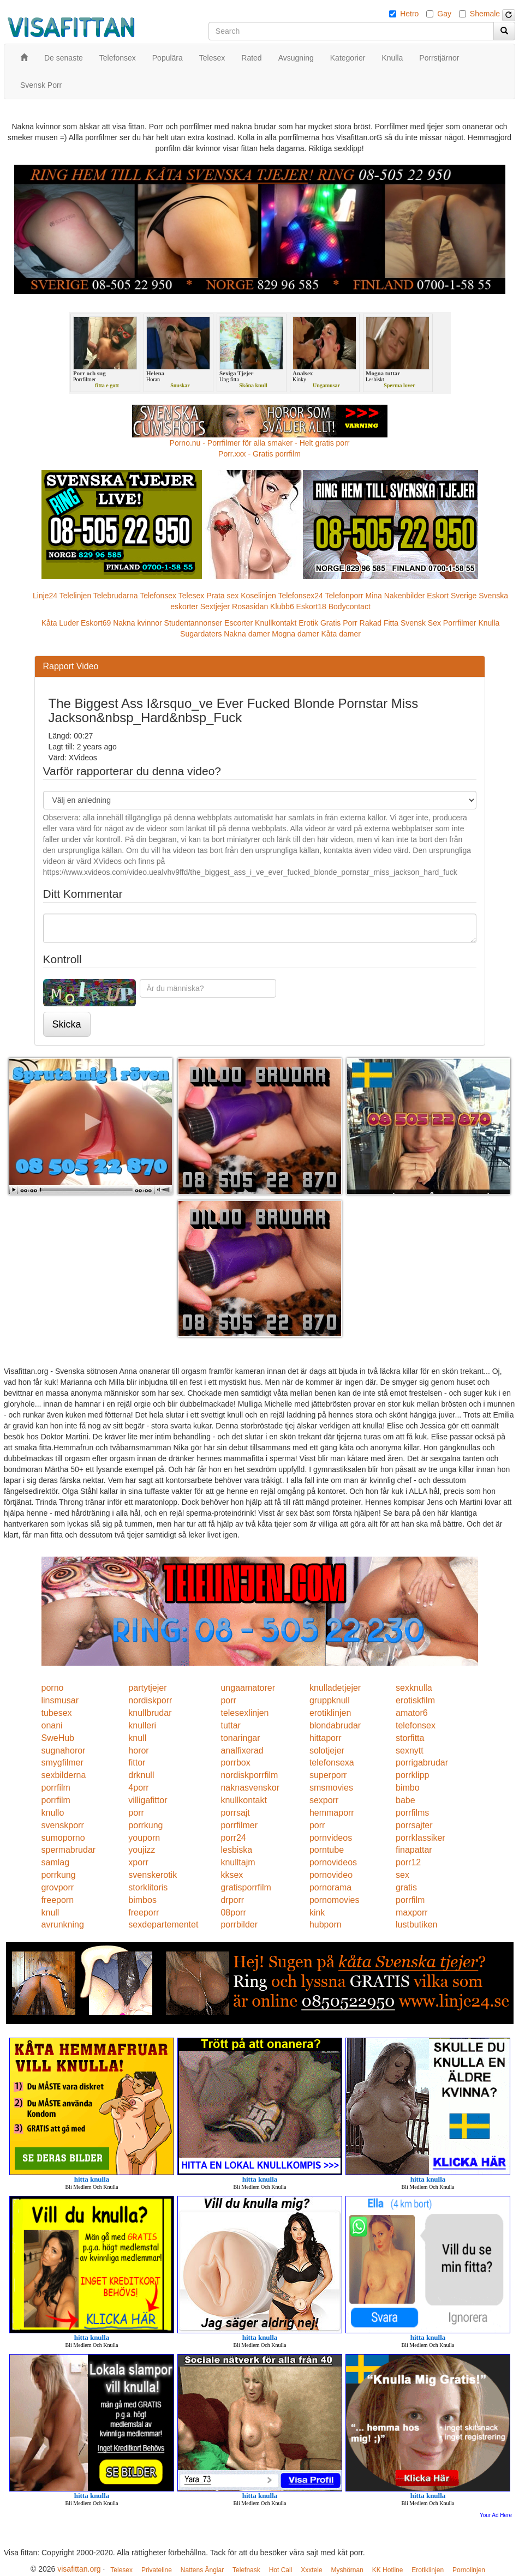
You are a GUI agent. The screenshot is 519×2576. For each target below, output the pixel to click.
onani (52, 1725)
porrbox (235, 1762)
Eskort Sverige (451, 595)
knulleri (142, 1725)
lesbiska (236, 1849)
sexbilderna (63, 1775)
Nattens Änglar (202, 2570)
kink (317, 1912)
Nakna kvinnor (137, 623)
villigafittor (147, 1800)
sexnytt (409, 1750)
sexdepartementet (163, 1924)
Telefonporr (344, 595)
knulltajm (237, 1862)
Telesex (191, 595)
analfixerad (241, 1750)
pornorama (330, 1887)
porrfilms (412, 1812)
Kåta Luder (60, 623)
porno (52, 1687)
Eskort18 (311, 606)
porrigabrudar (422, 1762)
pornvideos (330, 1837)
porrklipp (412, 1775)
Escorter (238, 623)
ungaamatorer (247, 1687)
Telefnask (246, 2570)
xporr (138, 1862)
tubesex (56, 1713)
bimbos (142, 1900)
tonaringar (240, 1738)
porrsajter (414, 1825)
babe (405, 1800)
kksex (231, 1875)
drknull (141, 1775)
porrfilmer (239, 1825)
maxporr (412, 1912)
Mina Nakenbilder (395, 595)
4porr (138, 1787)
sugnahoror (63, 1750)
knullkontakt (243, 1800)
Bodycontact (350, 606)
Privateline (156, 2570)
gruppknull (329, 1700)
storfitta (410, 1738)
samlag (55, 1862)
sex (402, 1875)
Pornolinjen (468, 2570)
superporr (328, 1775)
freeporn (57, 1900)
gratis (406, 1887)
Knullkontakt (275, 623)
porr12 (408, 1862)
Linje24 (45, 595)
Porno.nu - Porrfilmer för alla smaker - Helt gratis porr (260, 443)
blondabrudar (335, 1725)
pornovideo (331, 1875)
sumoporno (63, 1837)
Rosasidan (250, 606)
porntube (326, 1849)
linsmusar (60, 1700)
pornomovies (334, 1900)
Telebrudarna (115, 595)
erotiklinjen (330, 1713)
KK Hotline (387, 2570)
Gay (444, 13)
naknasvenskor (249, 1787)
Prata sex (222, 595)
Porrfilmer (459, 623)
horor (138, 1750)
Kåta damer (341, 633)
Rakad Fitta (379, 623)
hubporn (325, 1924)
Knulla (488, 623)
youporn (144, 1837)
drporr (232, 1900)
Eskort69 (96, 623)
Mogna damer (295, 633)
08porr (233, 1912)
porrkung (145, 1825)
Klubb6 (282, 606)
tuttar (230, 1725)
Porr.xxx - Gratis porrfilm (259, 453)
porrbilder (239, 1924)
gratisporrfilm (245, 1887)
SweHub (57, 1738)
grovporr (57, 1887)
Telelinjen (75, 595)
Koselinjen (258, 595)
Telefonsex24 (300, 595)
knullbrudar (149, 1713)
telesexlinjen (244, 1713)
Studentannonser (193, 623)
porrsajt (234, 1812)
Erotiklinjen (427, 2570)
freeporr (143, 1912)
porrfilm (55, 1787)
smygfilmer (62, 1762)
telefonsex (416, 1725)
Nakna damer (247, 633)
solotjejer (326, 1750)
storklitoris (148, 1887)
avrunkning (62, 1924)
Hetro (409, 13)
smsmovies (331, 1787)
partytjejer (147, 1687)
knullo (52, 1812)
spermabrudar (68, 1849)
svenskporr (62, 1825)
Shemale (485, 13)
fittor (136, 1762)
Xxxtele (311, 2570)
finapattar (414, 1849)
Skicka (66, 1024)
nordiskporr (150, 1700)
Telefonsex (158, 595)
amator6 (412, 1713)
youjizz (141, 1849)
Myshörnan (347, 2570)
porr (228, 1700)
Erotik (308, 623)
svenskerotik (152, 1875)
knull (137, 1738)
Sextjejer (215, 606)
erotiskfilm (415, 1700)
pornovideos (333, 1862)
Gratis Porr (338, 623)
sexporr (323, 1800)
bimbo (408, 1787)
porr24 (233, 1837)
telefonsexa (331, 1762)
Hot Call (281, 2570)
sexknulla (414, 1687)
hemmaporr (331, 1812)
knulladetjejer (335, 1687)
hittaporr (325, 1738)
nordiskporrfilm (249, 1775)
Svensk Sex (421, 623)
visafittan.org (78, 2569)
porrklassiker (420, 1837)
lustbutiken (417, 1924)
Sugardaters (201, 633)
